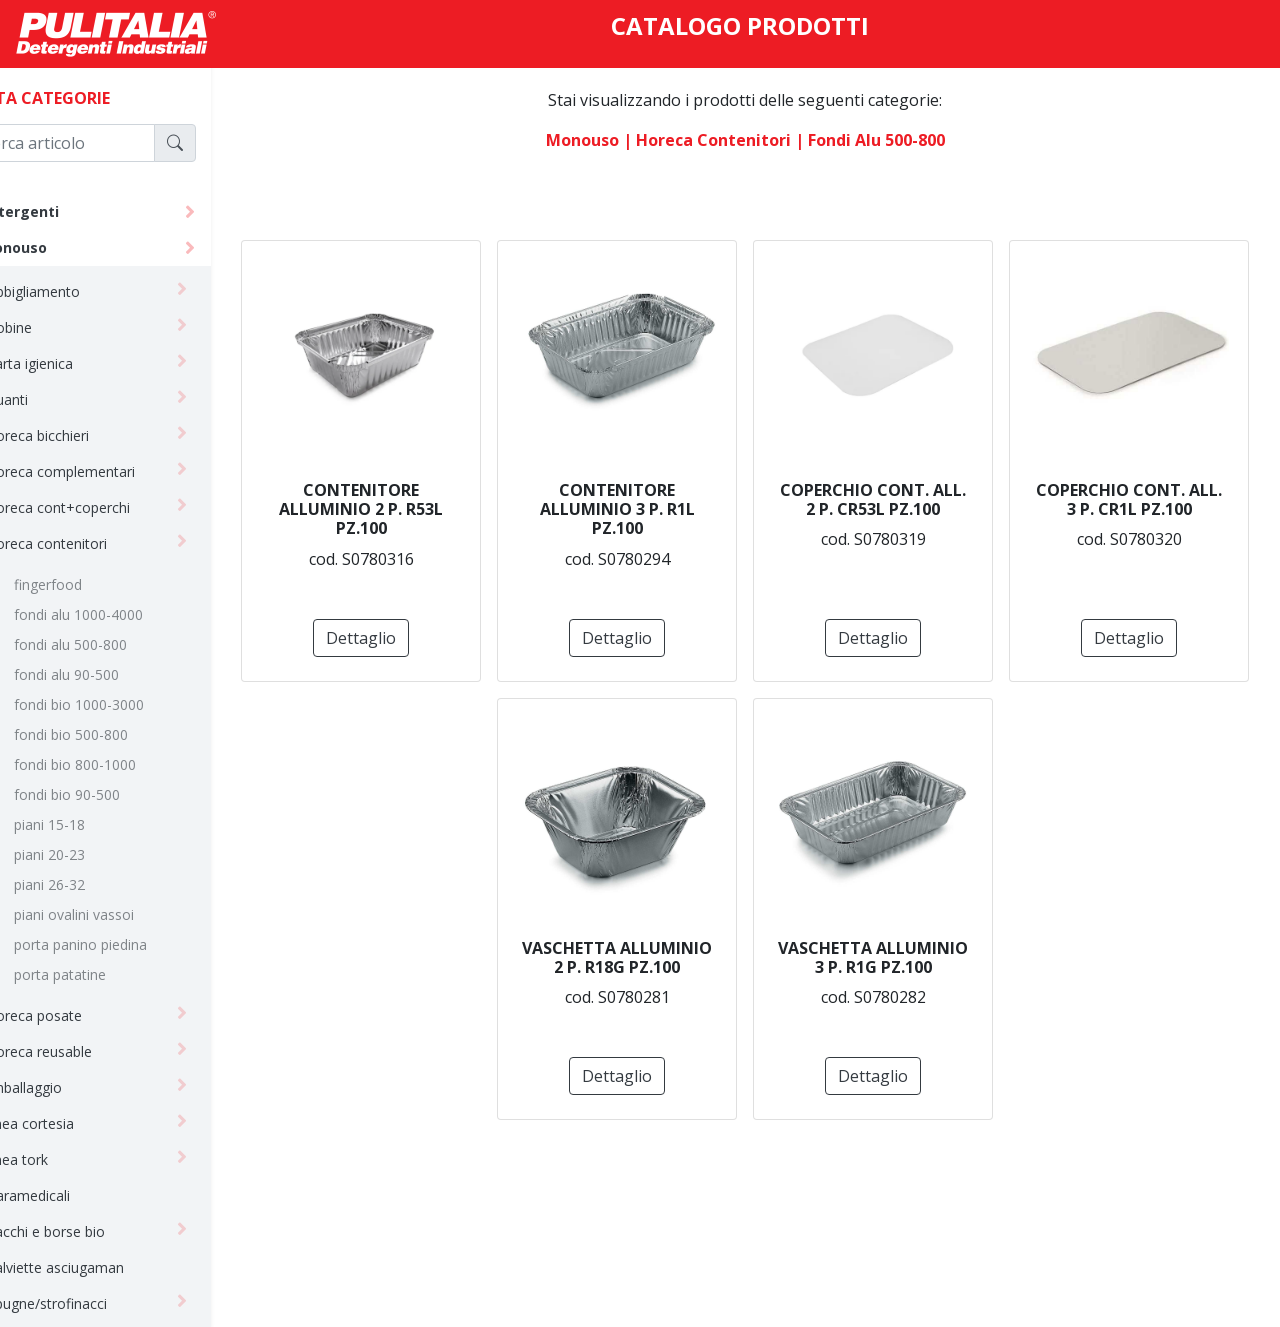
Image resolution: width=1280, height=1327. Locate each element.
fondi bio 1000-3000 (124, 704)
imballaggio (70, 1087)
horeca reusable (85, 1051)
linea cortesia (76, 1123)
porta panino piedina (125, 944)
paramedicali (74, 1195)
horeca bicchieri (83, 435)
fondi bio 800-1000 (120, 764)
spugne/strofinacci (92, 1303)
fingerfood (93, 584)
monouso (58, 247)
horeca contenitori (92, 543)
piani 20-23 (94, 854)
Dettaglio (512, 638)
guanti (53, 399)
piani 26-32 (94, 884)
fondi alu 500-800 (115, 644)
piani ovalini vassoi (119, 914)
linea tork (63, 1159)
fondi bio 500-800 (116, 734)
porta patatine (105, 974)
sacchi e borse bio (91, 1231)
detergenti (64, 211)
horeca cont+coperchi (104, 507)
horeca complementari (106, 471)
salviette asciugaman (101, 1267)
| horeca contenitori (730, 140)
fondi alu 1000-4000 (123, 614)
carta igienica (75, 363)
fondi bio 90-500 (112, 794)
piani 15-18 (94, 824)
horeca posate (80, 1015)
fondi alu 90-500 (111, 674)
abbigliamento (79, 291)
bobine (55, 327)
